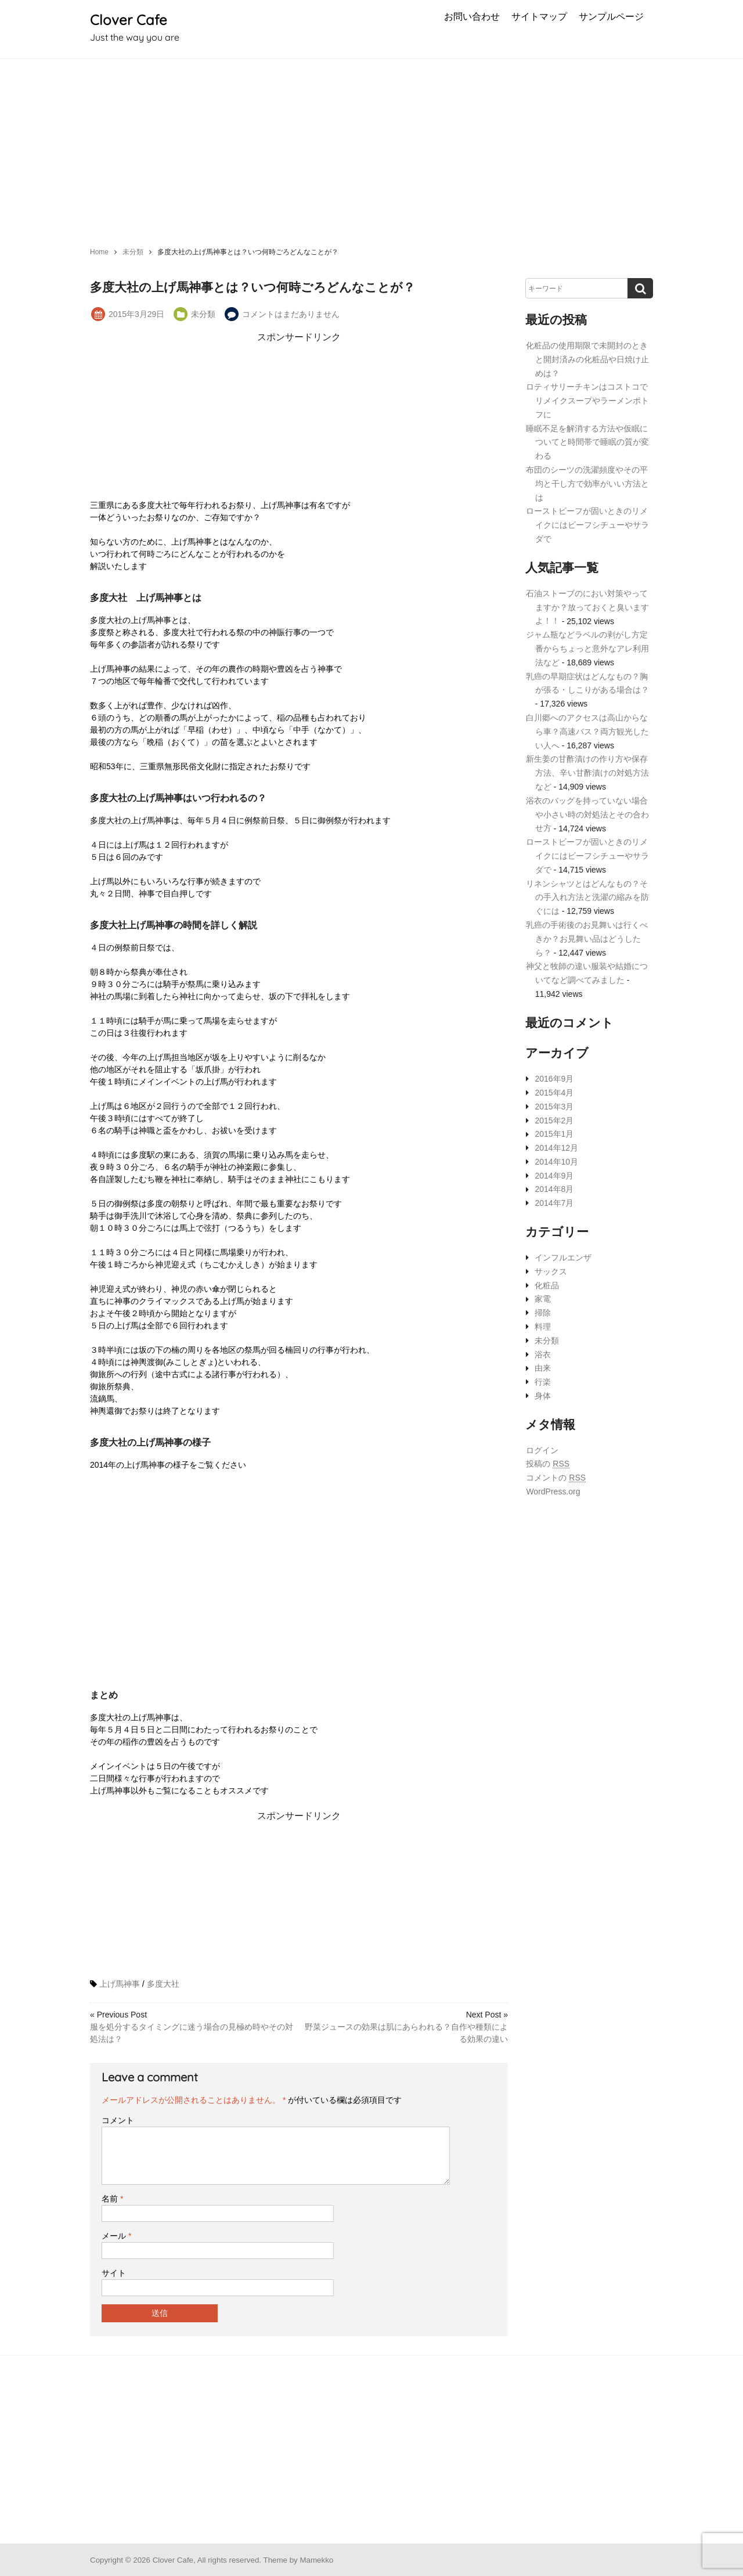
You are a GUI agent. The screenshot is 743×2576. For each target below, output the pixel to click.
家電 (543, 1299)
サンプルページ (611, 16)
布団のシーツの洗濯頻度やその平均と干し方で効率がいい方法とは (587, 483)
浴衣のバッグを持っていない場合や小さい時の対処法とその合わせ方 (587, 814)
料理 (543, 1326)
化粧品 (547, 1285)
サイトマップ (539, 16)
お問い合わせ (472, 16)
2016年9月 (554, 1078)
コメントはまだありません (291, 314)
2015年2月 (554, 1120)
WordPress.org (553, 1491)
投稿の (547, 1464)
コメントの (556, 1477)
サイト (114, 2273)
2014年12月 (556, 1147)
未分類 (203, 314)
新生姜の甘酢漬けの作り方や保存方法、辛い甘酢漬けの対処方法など (587, 773)
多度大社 (163, 1983)
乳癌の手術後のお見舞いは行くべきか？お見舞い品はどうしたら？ (587, 938)
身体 (543, 1395)
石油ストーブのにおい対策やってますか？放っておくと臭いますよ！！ (587, 607)
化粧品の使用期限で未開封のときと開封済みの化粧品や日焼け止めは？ (587, 359)
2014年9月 (554, 1175)
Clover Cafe (128, 19)
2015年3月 (554, 1106)
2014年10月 (556, 1161)
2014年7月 (554, 1203)
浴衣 (543, 1354)
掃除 (543, 1312)
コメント (118, 2120)
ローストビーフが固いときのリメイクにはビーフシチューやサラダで (587, 525)
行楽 (543, 1381)
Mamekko (316, 2560)
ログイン (542, 1450)
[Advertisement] (371, 145)
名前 (112, 2198)
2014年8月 (554, 1189)
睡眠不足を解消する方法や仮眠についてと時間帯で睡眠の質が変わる (587, 442)
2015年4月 (554, 1092)
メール (116, 2235)
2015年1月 (554, 1134)
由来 (543, 1368)
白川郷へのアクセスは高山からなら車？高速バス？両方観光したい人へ (587, 731)
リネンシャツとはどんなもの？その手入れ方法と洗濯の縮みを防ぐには (587, 897)
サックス (551, 1271)
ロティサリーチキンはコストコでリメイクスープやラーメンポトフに (587, 401)
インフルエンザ (563, 1257)
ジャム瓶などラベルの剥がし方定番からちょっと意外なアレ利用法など (587, 648)
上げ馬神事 (119, 1983)
